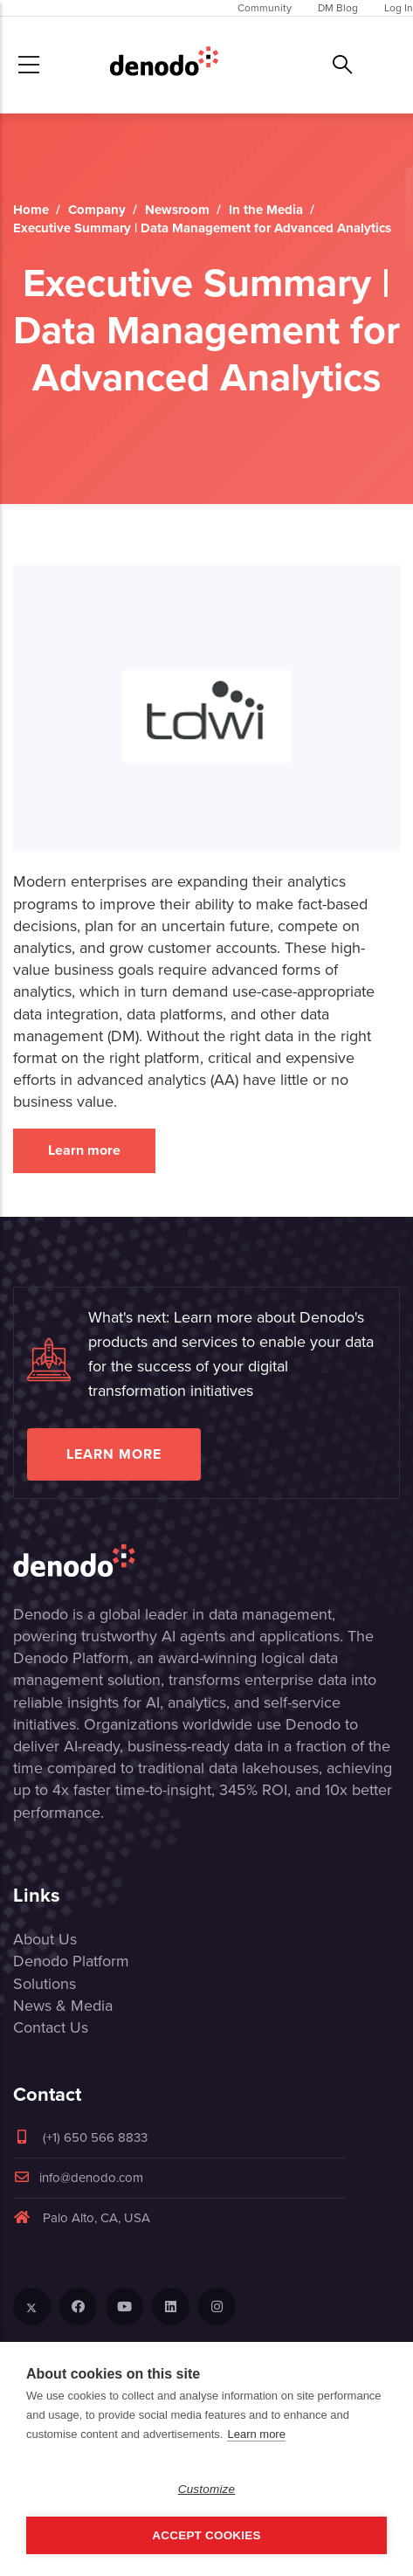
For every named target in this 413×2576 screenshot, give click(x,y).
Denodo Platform (71, 1961)
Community (264, 8)
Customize (207, 2489)
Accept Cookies (206, 2535)
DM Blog (338, 8)
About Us (45, 1939)
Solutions (44, 1983)
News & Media (63, 2005)
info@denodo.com (78, 2177)
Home (31, 209)
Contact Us (50, 2027)
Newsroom (177, 209)
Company (97, 209)
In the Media (266, 209)
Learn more (84, 1150)
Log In (398, 8)
